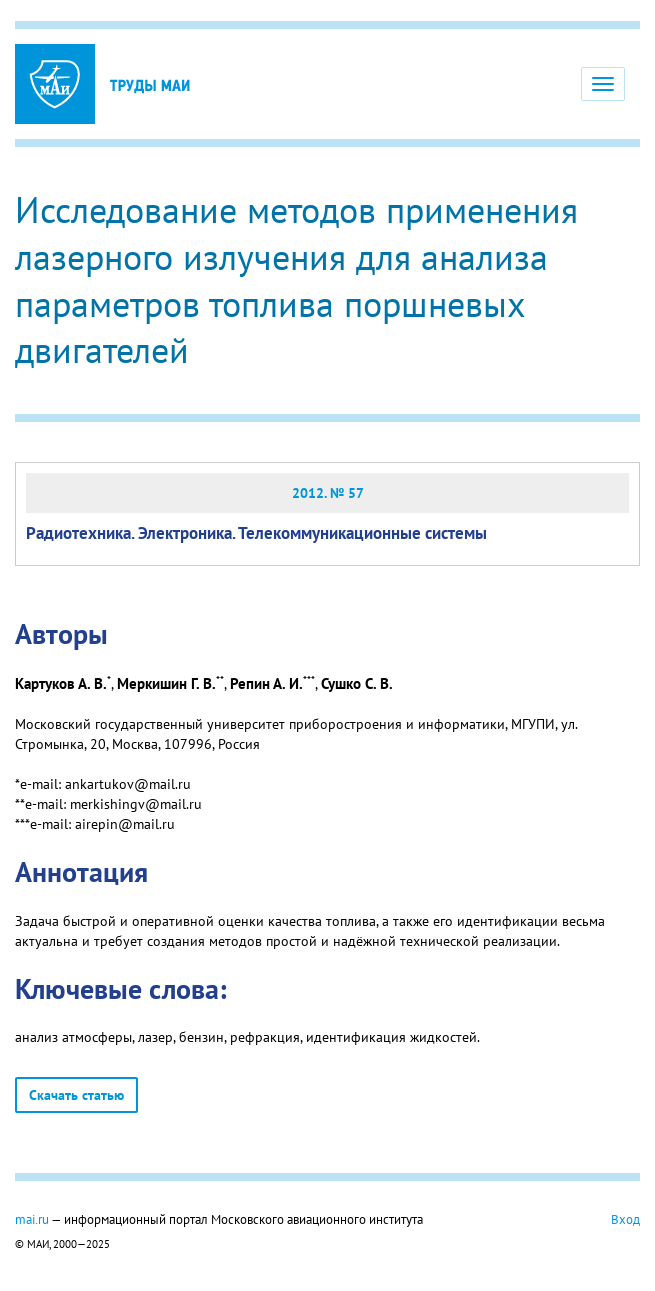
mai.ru (32, 1219)
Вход (625, 1219)
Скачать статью (76, 1095)
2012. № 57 (328, 493)
